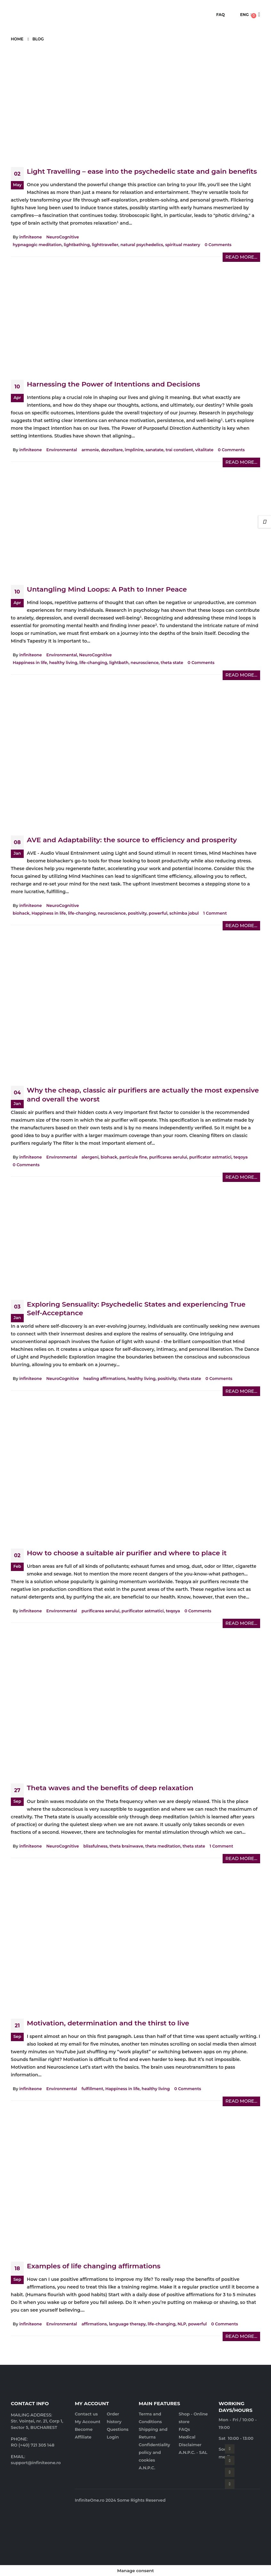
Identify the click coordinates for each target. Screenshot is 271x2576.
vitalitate (204, 449)
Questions (117, 2429)
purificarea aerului (168, 1157)
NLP (181, 2324)
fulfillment (92, 2088)
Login (113, 2436)
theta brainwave (126, 1846)
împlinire (134, 449)
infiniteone (30, 237)
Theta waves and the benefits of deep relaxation (110, 1788)
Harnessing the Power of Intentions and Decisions (113, 384)
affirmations (94, 2324)
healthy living (63, 662)
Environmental (61, 449)
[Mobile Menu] (13, 14)
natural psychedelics (141, 244)
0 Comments (218, 244)
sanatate (154, 449)
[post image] (135, 108)
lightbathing (77, 244)
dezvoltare (112, 449)
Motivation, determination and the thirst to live (108, 2023)
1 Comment (215, 913)
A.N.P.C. (147, 2467)
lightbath (118, 662)
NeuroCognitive (62, 237)
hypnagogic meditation (37, 244)
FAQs (184, 2429)
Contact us (86, 2413)
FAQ (220, 14)
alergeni (89, 1157)
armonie (90, 449)
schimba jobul (184, 913)
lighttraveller (105, 244)
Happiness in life (30, 662)
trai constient (179, 449)
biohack (21, 913)
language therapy (127, 2324)
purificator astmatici (210, 1157)
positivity (137, 913)
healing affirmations (104, 1378)
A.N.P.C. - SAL (193, 2452)
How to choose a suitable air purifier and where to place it (127, 1553)
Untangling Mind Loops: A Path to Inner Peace (107, 589)
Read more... (242, 257)
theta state (172, 662)
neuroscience (145, 662)
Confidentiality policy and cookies (154, 2452)
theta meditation (163, 1846)
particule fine (133, 1157)
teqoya (241, 1157)
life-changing (93, 662)
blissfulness (95, 1846)
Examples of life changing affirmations (93, 2266)
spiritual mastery (182, 244)
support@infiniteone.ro (36, 2462)
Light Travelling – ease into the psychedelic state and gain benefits (142, 171)
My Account (87, 2421)
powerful (158, 913)
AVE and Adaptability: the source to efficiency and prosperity (132, 840)
